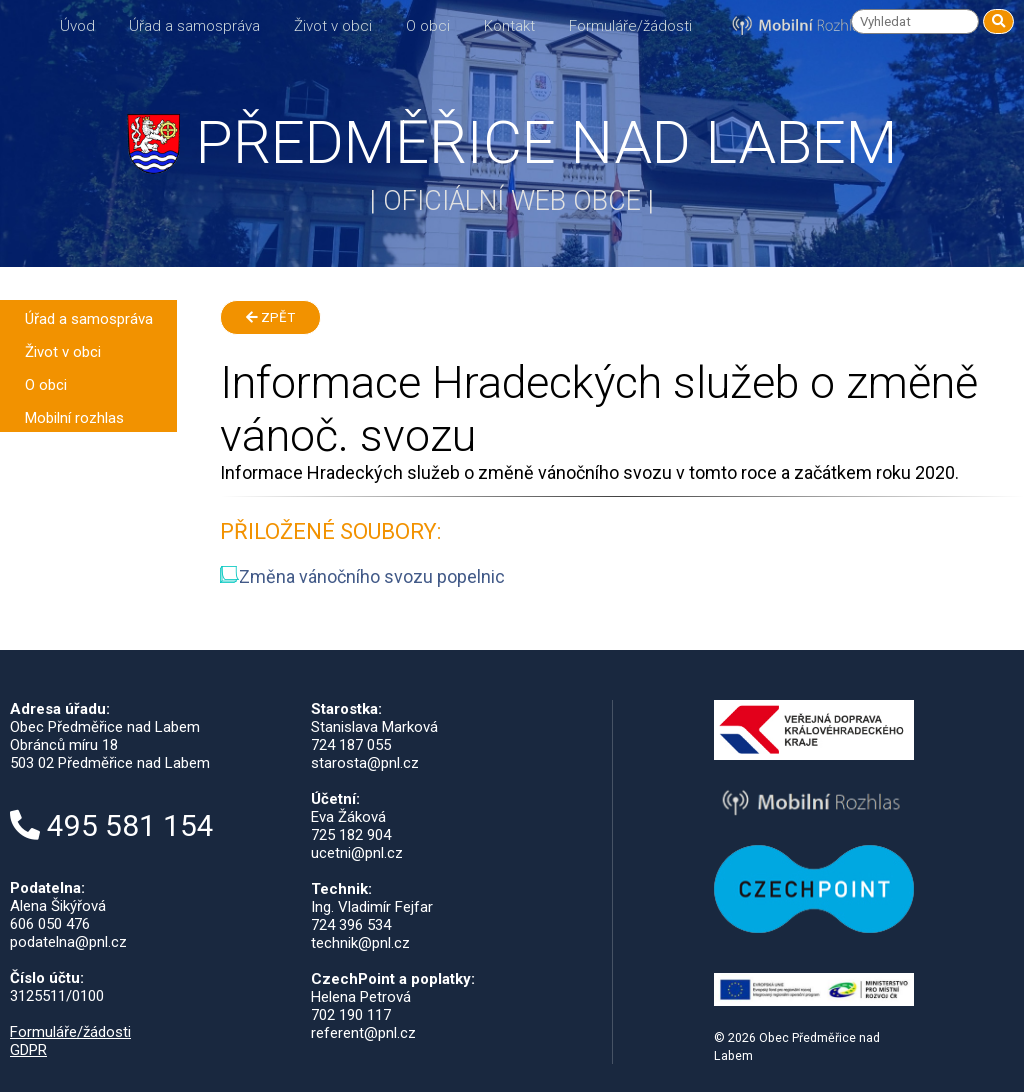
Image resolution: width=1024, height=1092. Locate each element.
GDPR (28, 1050)
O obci (428, 26)
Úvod (77, 26)
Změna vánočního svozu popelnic (362, 576)
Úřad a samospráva (194, 26)
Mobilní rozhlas (74, 418)
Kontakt (509, 26)
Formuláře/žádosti (630, 26)
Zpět (270, 317)
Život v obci (333, 26)
